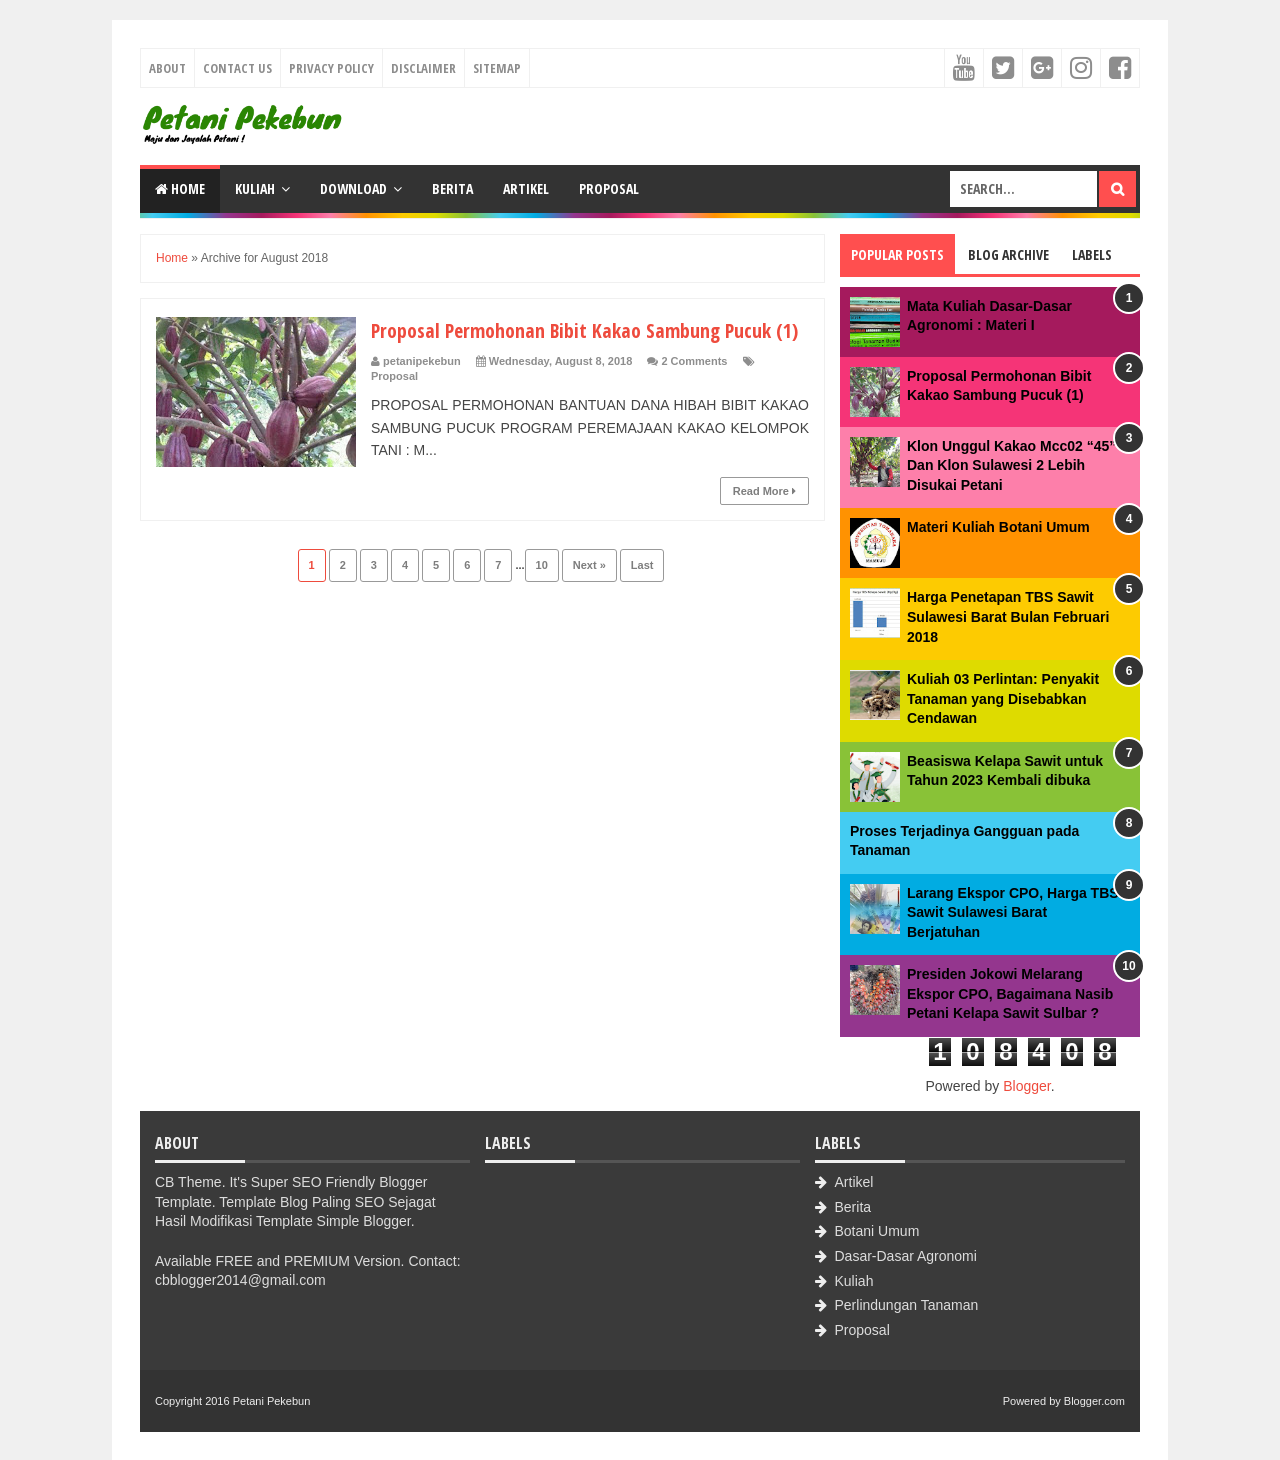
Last (642, 595)
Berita (452, 188)
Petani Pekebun (272, 1401)
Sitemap (497, 68)
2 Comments (694, 391)
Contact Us (237, 68)
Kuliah (255, 188)
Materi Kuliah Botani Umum (998, 527)
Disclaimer (423, 68)
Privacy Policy (331, 68)
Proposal (609, 188)
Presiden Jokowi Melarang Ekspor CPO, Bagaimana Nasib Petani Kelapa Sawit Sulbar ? (1010, 993)
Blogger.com (1094, 1401)
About (167, 68)
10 (542, 595)
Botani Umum (877, 1231)
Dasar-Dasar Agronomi (906, 1256)
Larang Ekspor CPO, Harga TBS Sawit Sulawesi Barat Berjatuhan (1013, 912)
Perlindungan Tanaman (907, 1305)
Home (180, 188)
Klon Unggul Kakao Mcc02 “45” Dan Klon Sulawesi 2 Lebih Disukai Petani (1011, 465)
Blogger (1026, 1086)
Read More (764, 521)
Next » (589, 595)
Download (353, 188)
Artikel (526, 188)
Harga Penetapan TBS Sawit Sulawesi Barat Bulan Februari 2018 (1008, 616)
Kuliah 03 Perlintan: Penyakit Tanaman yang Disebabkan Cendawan (1003, 698)
